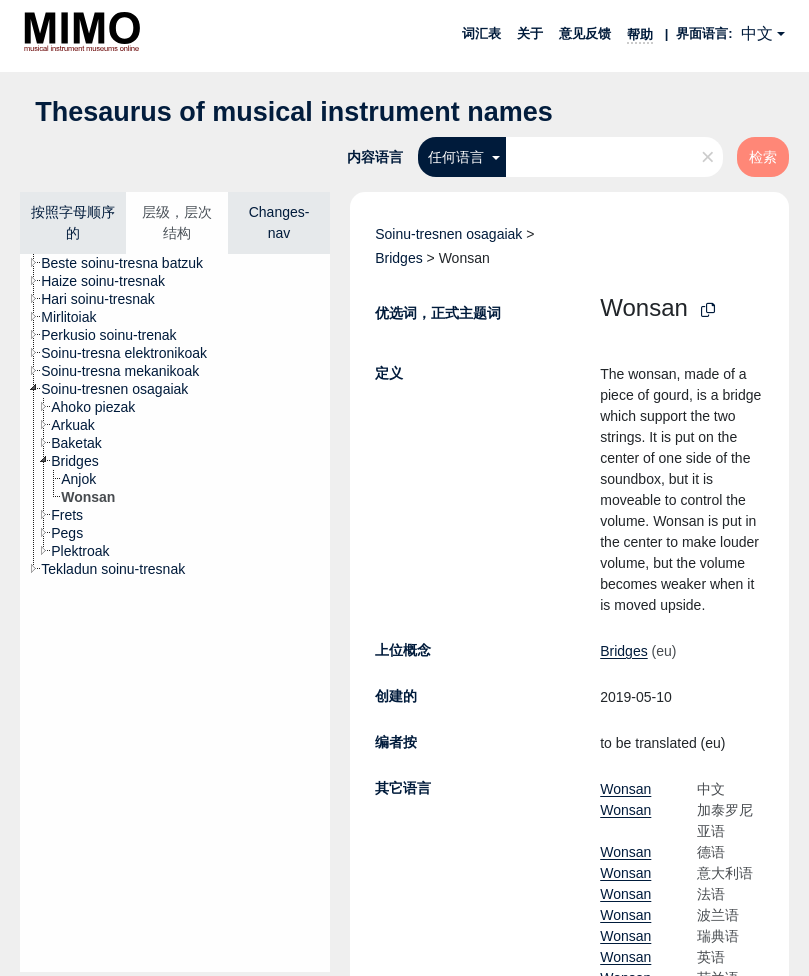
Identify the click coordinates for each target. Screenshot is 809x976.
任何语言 (458, 157)
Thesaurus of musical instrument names (294, 112)
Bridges (398, 258)
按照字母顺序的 (73, 222)
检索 (763, 157)
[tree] (175, 613)
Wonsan (625, 789)
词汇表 (481, 33)
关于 (530, 33)
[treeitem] (130, 263)
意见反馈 (585, 33)
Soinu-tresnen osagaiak (448, 234)
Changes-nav (279, 222)
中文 (757, 33)
